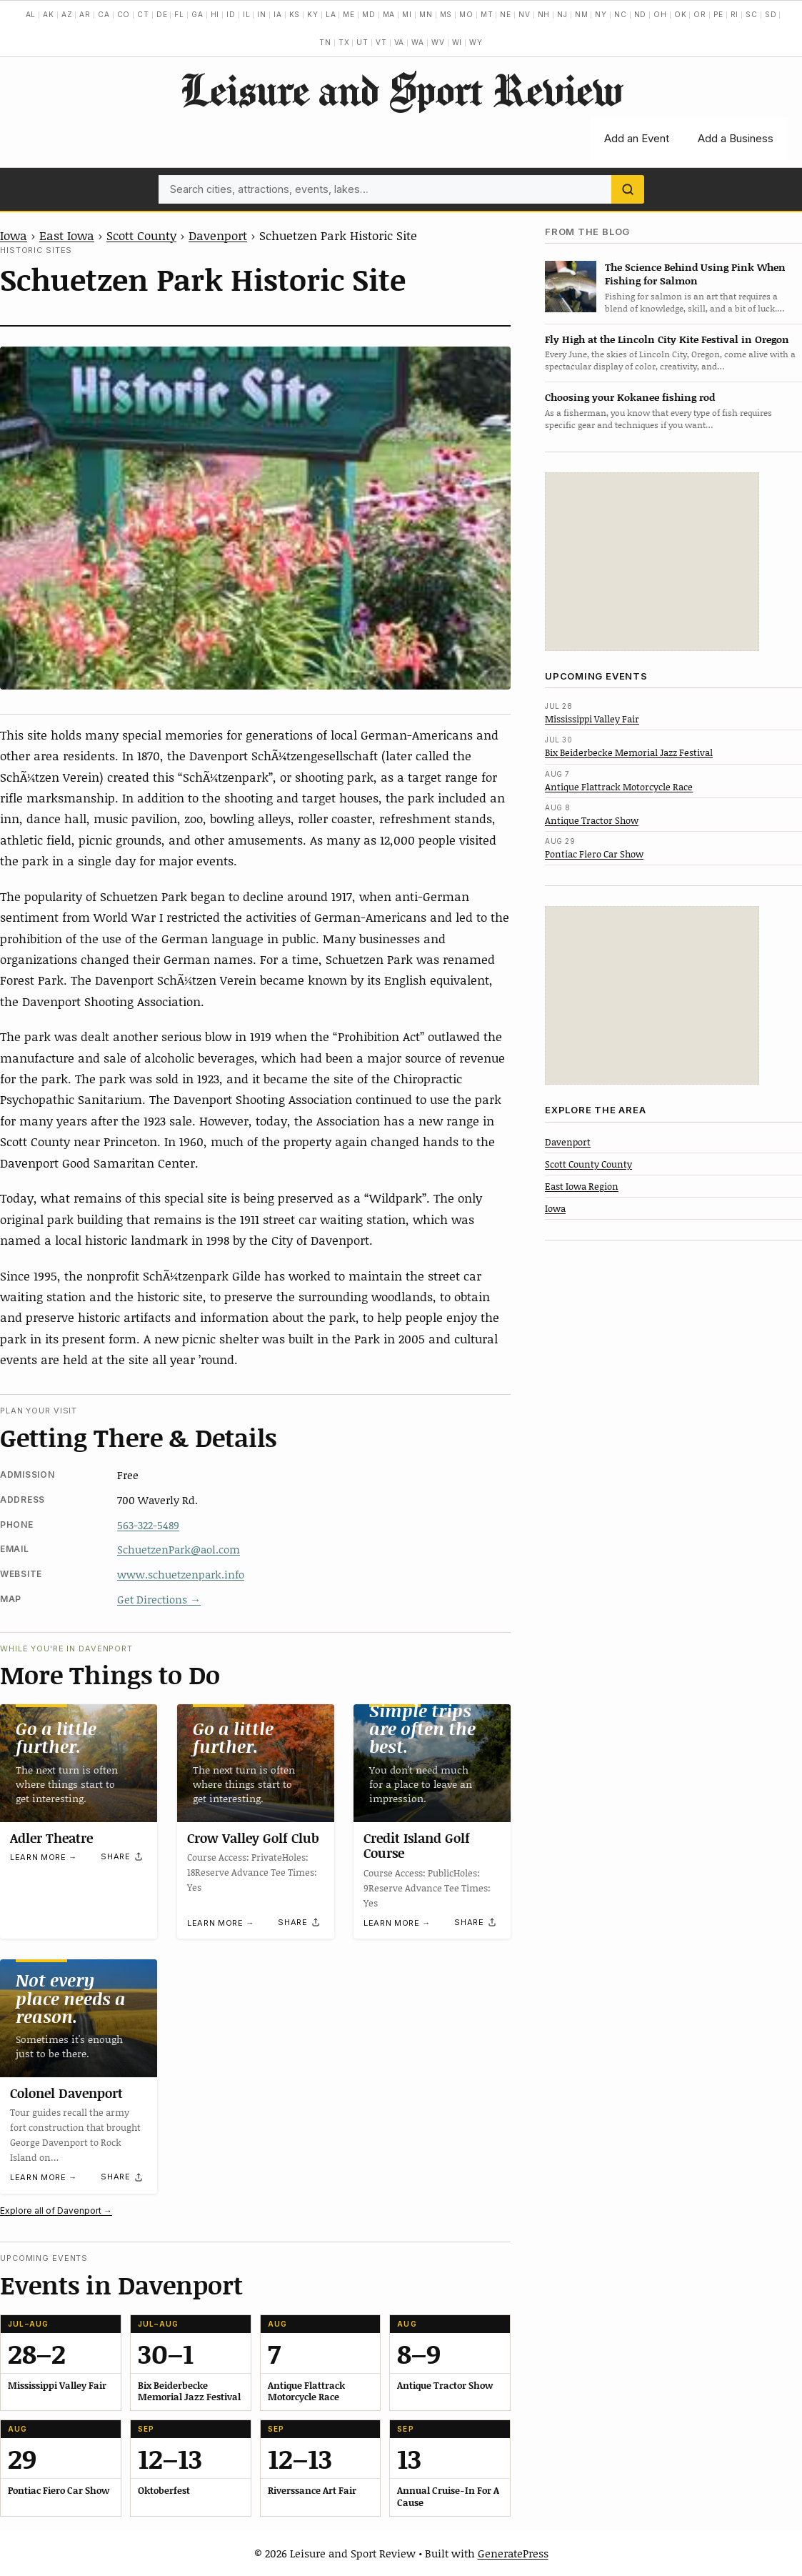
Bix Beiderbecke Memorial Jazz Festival (629, 752)
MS (446, 14)
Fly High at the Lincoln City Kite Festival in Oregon (667, 339)
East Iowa (66, 235)
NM (581, 14)
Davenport (218, 235)
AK (48, 14)
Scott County (141, 235)
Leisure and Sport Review (401, 89)
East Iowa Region (581, 1186)
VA (399, 42)
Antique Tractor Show (591, 820)
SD (771, 14)
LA (331, 14)
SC (752, 14)
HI (215, 14)
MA (389, 14)
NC (620, 14)
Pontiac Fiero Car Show (594, 853)
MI (407, 14)
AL (31, 14)
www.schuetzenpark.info (180, 1574)
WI (457, 42)
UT (362, 42)
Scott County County (588, 1164)
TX (344, 42)
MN (426, 14)
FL (179, 14)
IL (247, 14)
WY (476, 42)
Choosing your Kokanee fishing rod (630, 396)
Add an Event (636, 138)
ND (640, 14)
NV (524, 14)
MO (466, 14)
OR (699, 14)
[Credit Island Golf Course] (432, 1763)
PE (718, 14)
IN (261, 14)
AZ (67, 14)
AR (85, 14)
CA (104, 14)
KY (313, 14)
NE (505, 14)
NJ (562, 14)
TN (325, 42)
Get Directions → (159, 1599)
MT (487, 14)
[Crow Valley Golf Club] (255, 1763)
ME (349, 14)
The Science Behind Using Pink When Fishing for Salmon (695, 273)
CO (124, 14)
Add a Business (735, 138)
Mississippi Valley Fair (592, 718)
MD (369, 14)
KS (295, 14)
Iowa (13, 235)
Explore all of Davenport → (56, 2210)
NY (601, 14)
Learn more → (43, 1857)
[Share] (122, 1857)
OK (680, 14)
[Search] (627, 189)
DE (162, 14)
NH (544, 14)
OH (660, 14)
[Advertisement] (652, 561)
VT (381, 42)
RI (735, 14)
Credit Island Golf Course (417, 1846)
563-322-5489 (148, 1525)
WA (417, 42)
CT (143, 14)
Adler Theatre (51, 1838)
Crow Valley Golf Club (253, 1838)
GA (197, 14)
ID (231, 14)
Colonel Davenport (66, 2092)
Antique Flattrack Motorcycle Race (619, 786)
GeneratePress (513, 2553)
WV (438, 42)
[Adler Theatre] (78, 1763)
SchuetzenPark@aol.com (178, 1549)
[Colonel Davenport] (78, 2018)
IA (278, 14)
